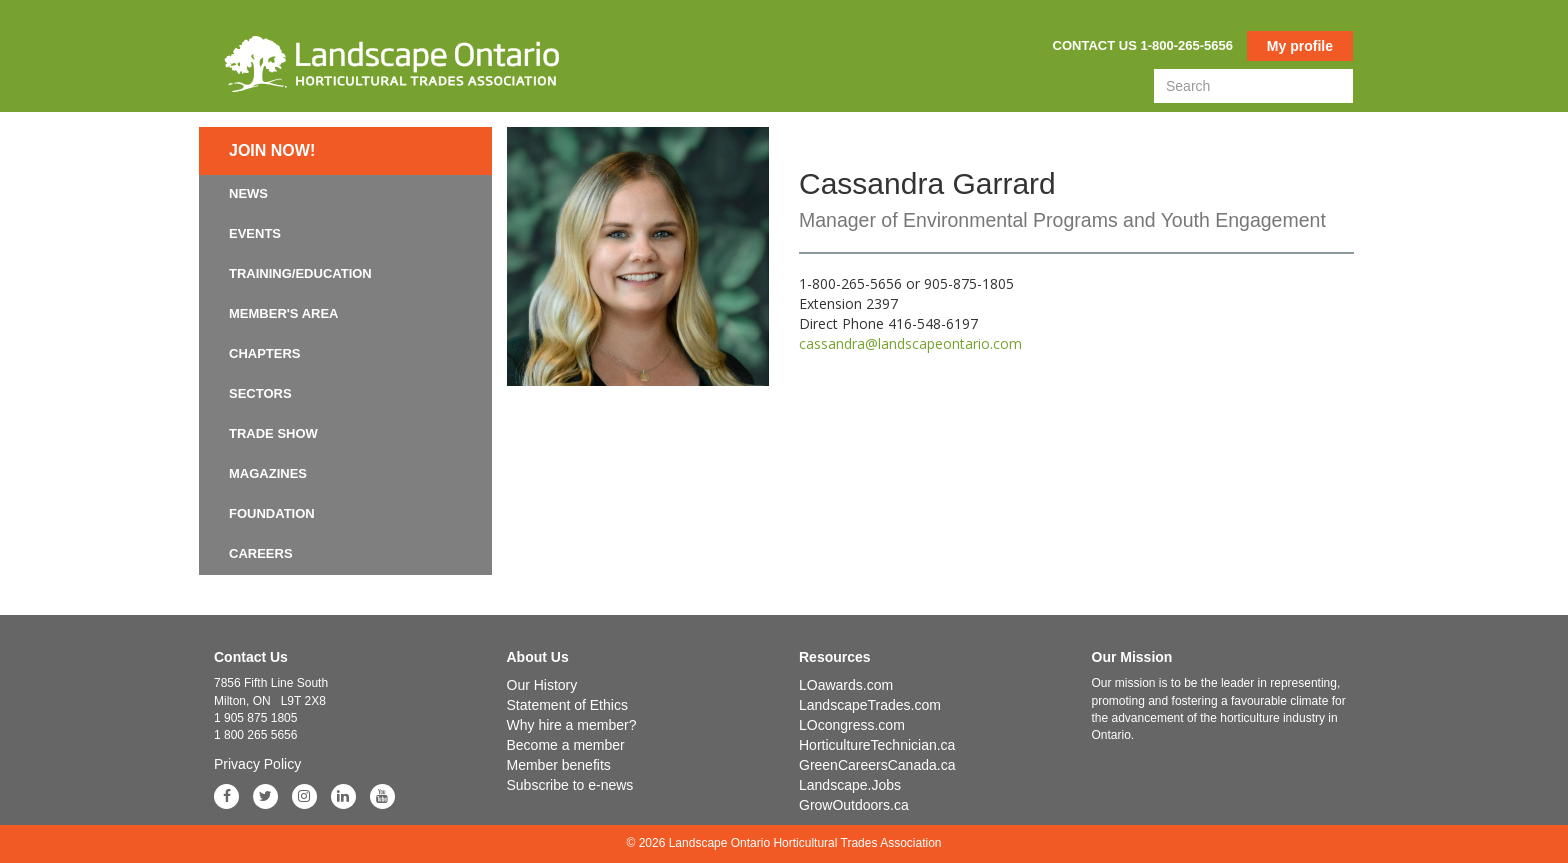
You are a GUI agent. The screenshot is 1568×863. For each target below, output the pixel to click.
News (248, 193)
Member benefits (559, 765)
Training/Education (300, 273)
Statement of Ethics (567, 705)
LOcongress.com (852, 725)
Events (255, 233)
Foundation (272, 513)
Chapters (265, 353)
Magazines (268, 473)
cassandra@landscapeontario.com (910, 343)
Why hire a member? (572, 725)
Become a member (566, 745)
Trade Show (273, 433)
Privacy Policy (257, 764)
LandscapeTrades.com (870, 705)
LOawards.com (846, 685)
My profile (1300, 46)
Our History (542, 685)
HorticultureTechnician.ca (877, 745)
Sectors (260, 393)
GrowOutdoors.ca (854, 805)
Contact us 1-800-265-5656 (1143, 45)
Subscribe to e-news (570, 785)
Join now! (272, 150)
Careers (261, 553)
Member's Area (284, 313)
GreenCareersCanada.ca (877, 765)
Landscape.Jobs (850, 785)
